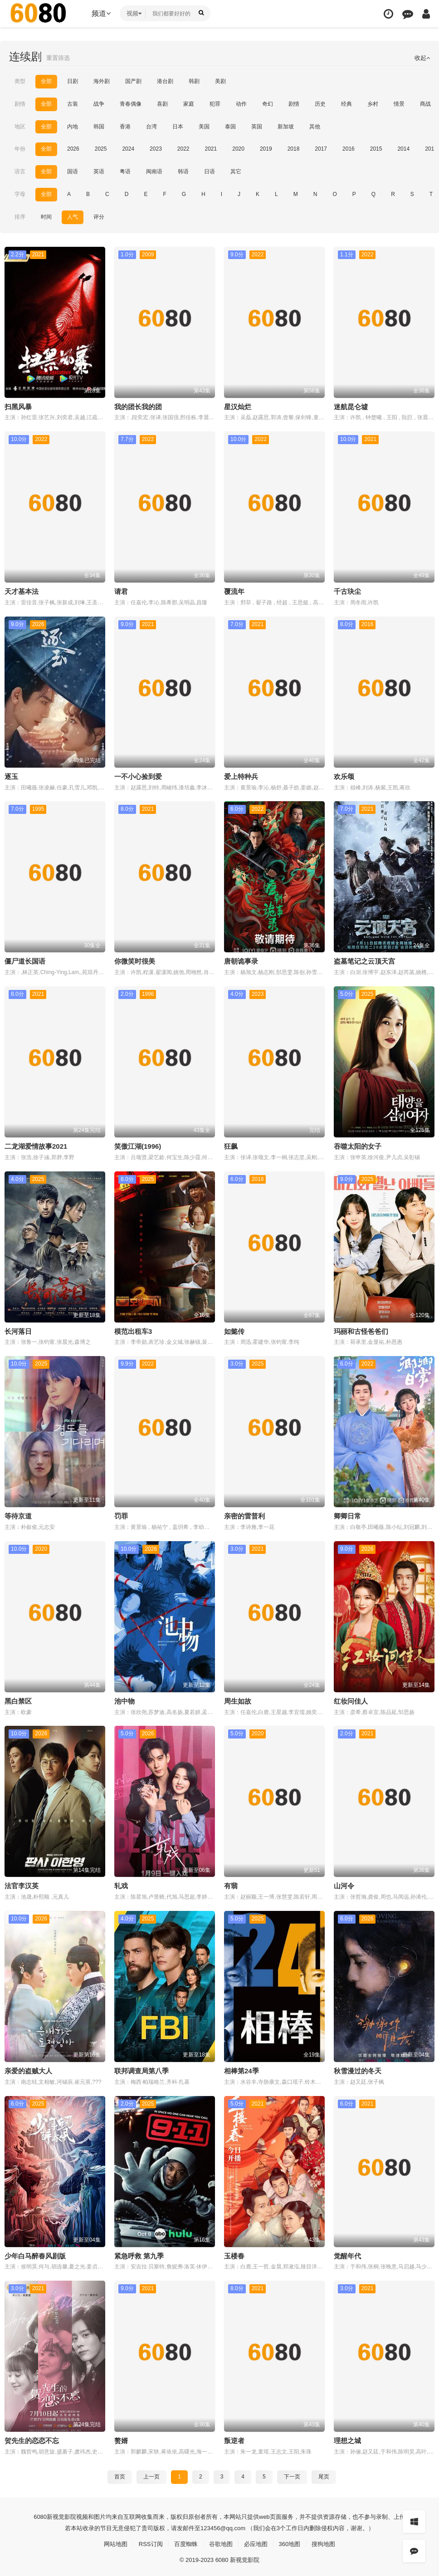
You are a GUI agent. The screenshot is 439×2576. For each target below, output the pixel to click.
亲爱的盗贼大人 (28, 2068)
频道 (101, 13)
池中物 (124, 1699)
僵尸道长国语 (25, 960)
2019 (266, 149)
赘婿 (121, 2438)
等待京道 (18, 1514)
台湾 (151, 126)
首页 (119, 2473)
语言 (20, 171)
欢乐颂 (344, 775)
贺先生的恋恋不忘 (32, 2438)
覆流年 (234, 590)
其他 (314, 126)
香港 (125, 126)
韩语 (183, 171)
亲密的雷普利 (244, 1514)
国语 (72, 171)
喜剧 (162, 104)
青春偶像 (130, 104)
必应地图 (257, 2540)
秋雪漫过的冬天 (357, 2068)
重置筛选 (59, 57)
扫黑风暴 (18, 406)
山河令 (344, 1884)
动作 (241, 104)
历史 (320, 104)
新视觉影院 (49, 2513)
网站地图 (110, 2540)
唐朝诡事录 (241, 960)
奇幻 (267, 104)
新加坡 (286, 126)
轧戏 (121, 1884)
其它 (235, 171)
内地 (72, 126)
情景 (399, 104)
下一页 (292, 2473)
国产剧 (133, 81)
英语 (98, 171)
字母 (20, 194)
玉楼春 (234, 2253)
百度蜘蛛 (184, 2540)
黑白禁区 (18, 1699)
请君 (121, 590)
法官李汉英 (22, 1884)
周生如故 (237, 1699)
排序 (20, 216)
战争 (98, 104)
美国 (204, 126)
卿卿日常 (347, 1514)
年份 (20, 149)
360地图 (293, 2540)
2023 (156, 149)
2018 (294, 149)
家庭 (188, 104)
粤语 (125, 171)
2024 (128, 149)
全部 (46, 81)
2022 (183, 149)
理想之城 (347, 2438)
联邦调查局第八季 (141, 2068)
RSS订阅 (147, 2540)
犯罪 (215, 104)
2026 (73, 149)
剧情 (20, 104)
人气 (72, 216)
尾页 (323, 2473)
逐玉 (11, 775)
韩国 (98, 126)
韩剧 (194, 81)
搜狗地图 (328, 2540)
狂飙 (231, 1145)
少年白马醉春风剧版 (35, 2253)
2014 (403, 149)
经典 (346, 104)
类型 (20, 81)
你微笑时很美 (134, 960)
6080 (27, 2513)
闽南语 (154, 171)
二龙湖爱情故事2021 (36, 1145)
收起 (421, 57)
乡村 (372, 104)
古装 (72, 104)
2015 (376, 149)
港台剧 (165, 81)
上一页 (151, 2473)
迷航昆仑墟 (351, 406)
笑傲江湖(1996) (137, 1145)
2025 (101, 149)
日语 (209, 171)
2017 (321, 149)
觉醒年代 (347, 2253)
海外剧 (101, 81)
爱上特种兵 (241, 775)
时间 (46, 216)
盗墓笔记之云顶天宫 (364, 960)
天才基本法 (22, 590)
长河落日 (18, 1329)
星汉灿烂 (237, 406)
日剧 (72, 81)
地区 (20, 126)
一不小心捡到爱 (138, 775)
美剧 (220, 81)
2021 (211, 149)
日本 (177, 126)
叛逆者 (234, 2438)
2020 (238, 149)
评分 (98, 216)
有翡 (231, 1884)
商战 (425, 104)
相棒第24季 (241, 2068)
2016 (348, 149)
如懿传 (234, 1329)
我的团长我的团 (138, 406)
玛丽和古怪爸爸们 (361, 1329)
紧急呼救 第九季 (139, 2253)
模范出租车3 (133, 1329)
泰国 (230, 126)
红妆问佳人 (351, 1699)
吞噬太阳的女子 (357, 1145)
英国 (256, 126)
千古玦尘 (347, 590)
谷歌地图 (221, 2540)
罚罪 (121, 1514)
